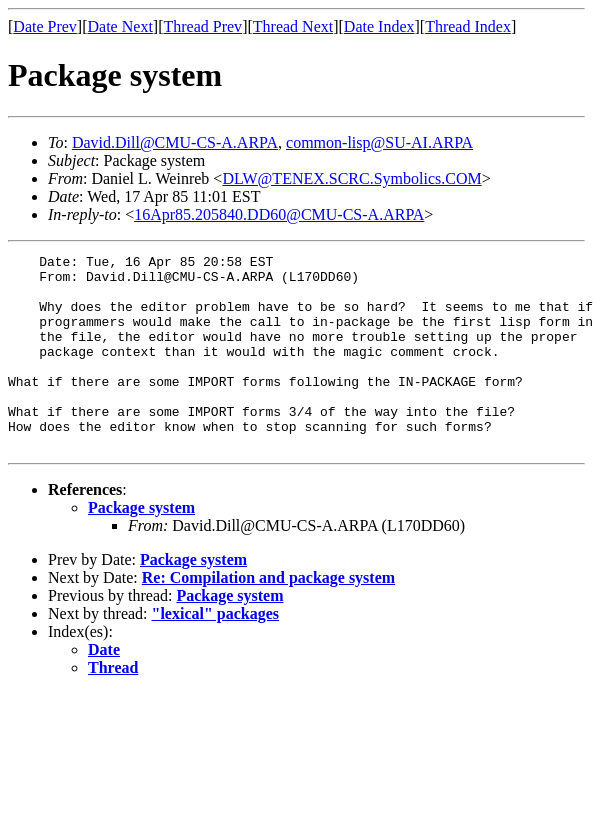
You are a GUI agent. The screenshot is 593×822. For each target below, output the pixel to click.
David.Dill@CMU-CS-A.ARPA (175, 142)
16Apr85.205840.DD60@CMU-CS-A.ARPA (279, 214)
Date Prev (45, 26)
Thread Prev (202, 26)
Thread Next (293, 26)
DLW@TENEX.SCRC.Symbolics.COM (351, 178)
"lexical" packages (216, 652)
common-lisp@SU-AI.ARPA (379, 142)
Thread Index (468, 26)
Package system (141, 546)
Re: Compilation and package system (268, 616)
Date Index (379, 26)
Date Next (120, 26)
